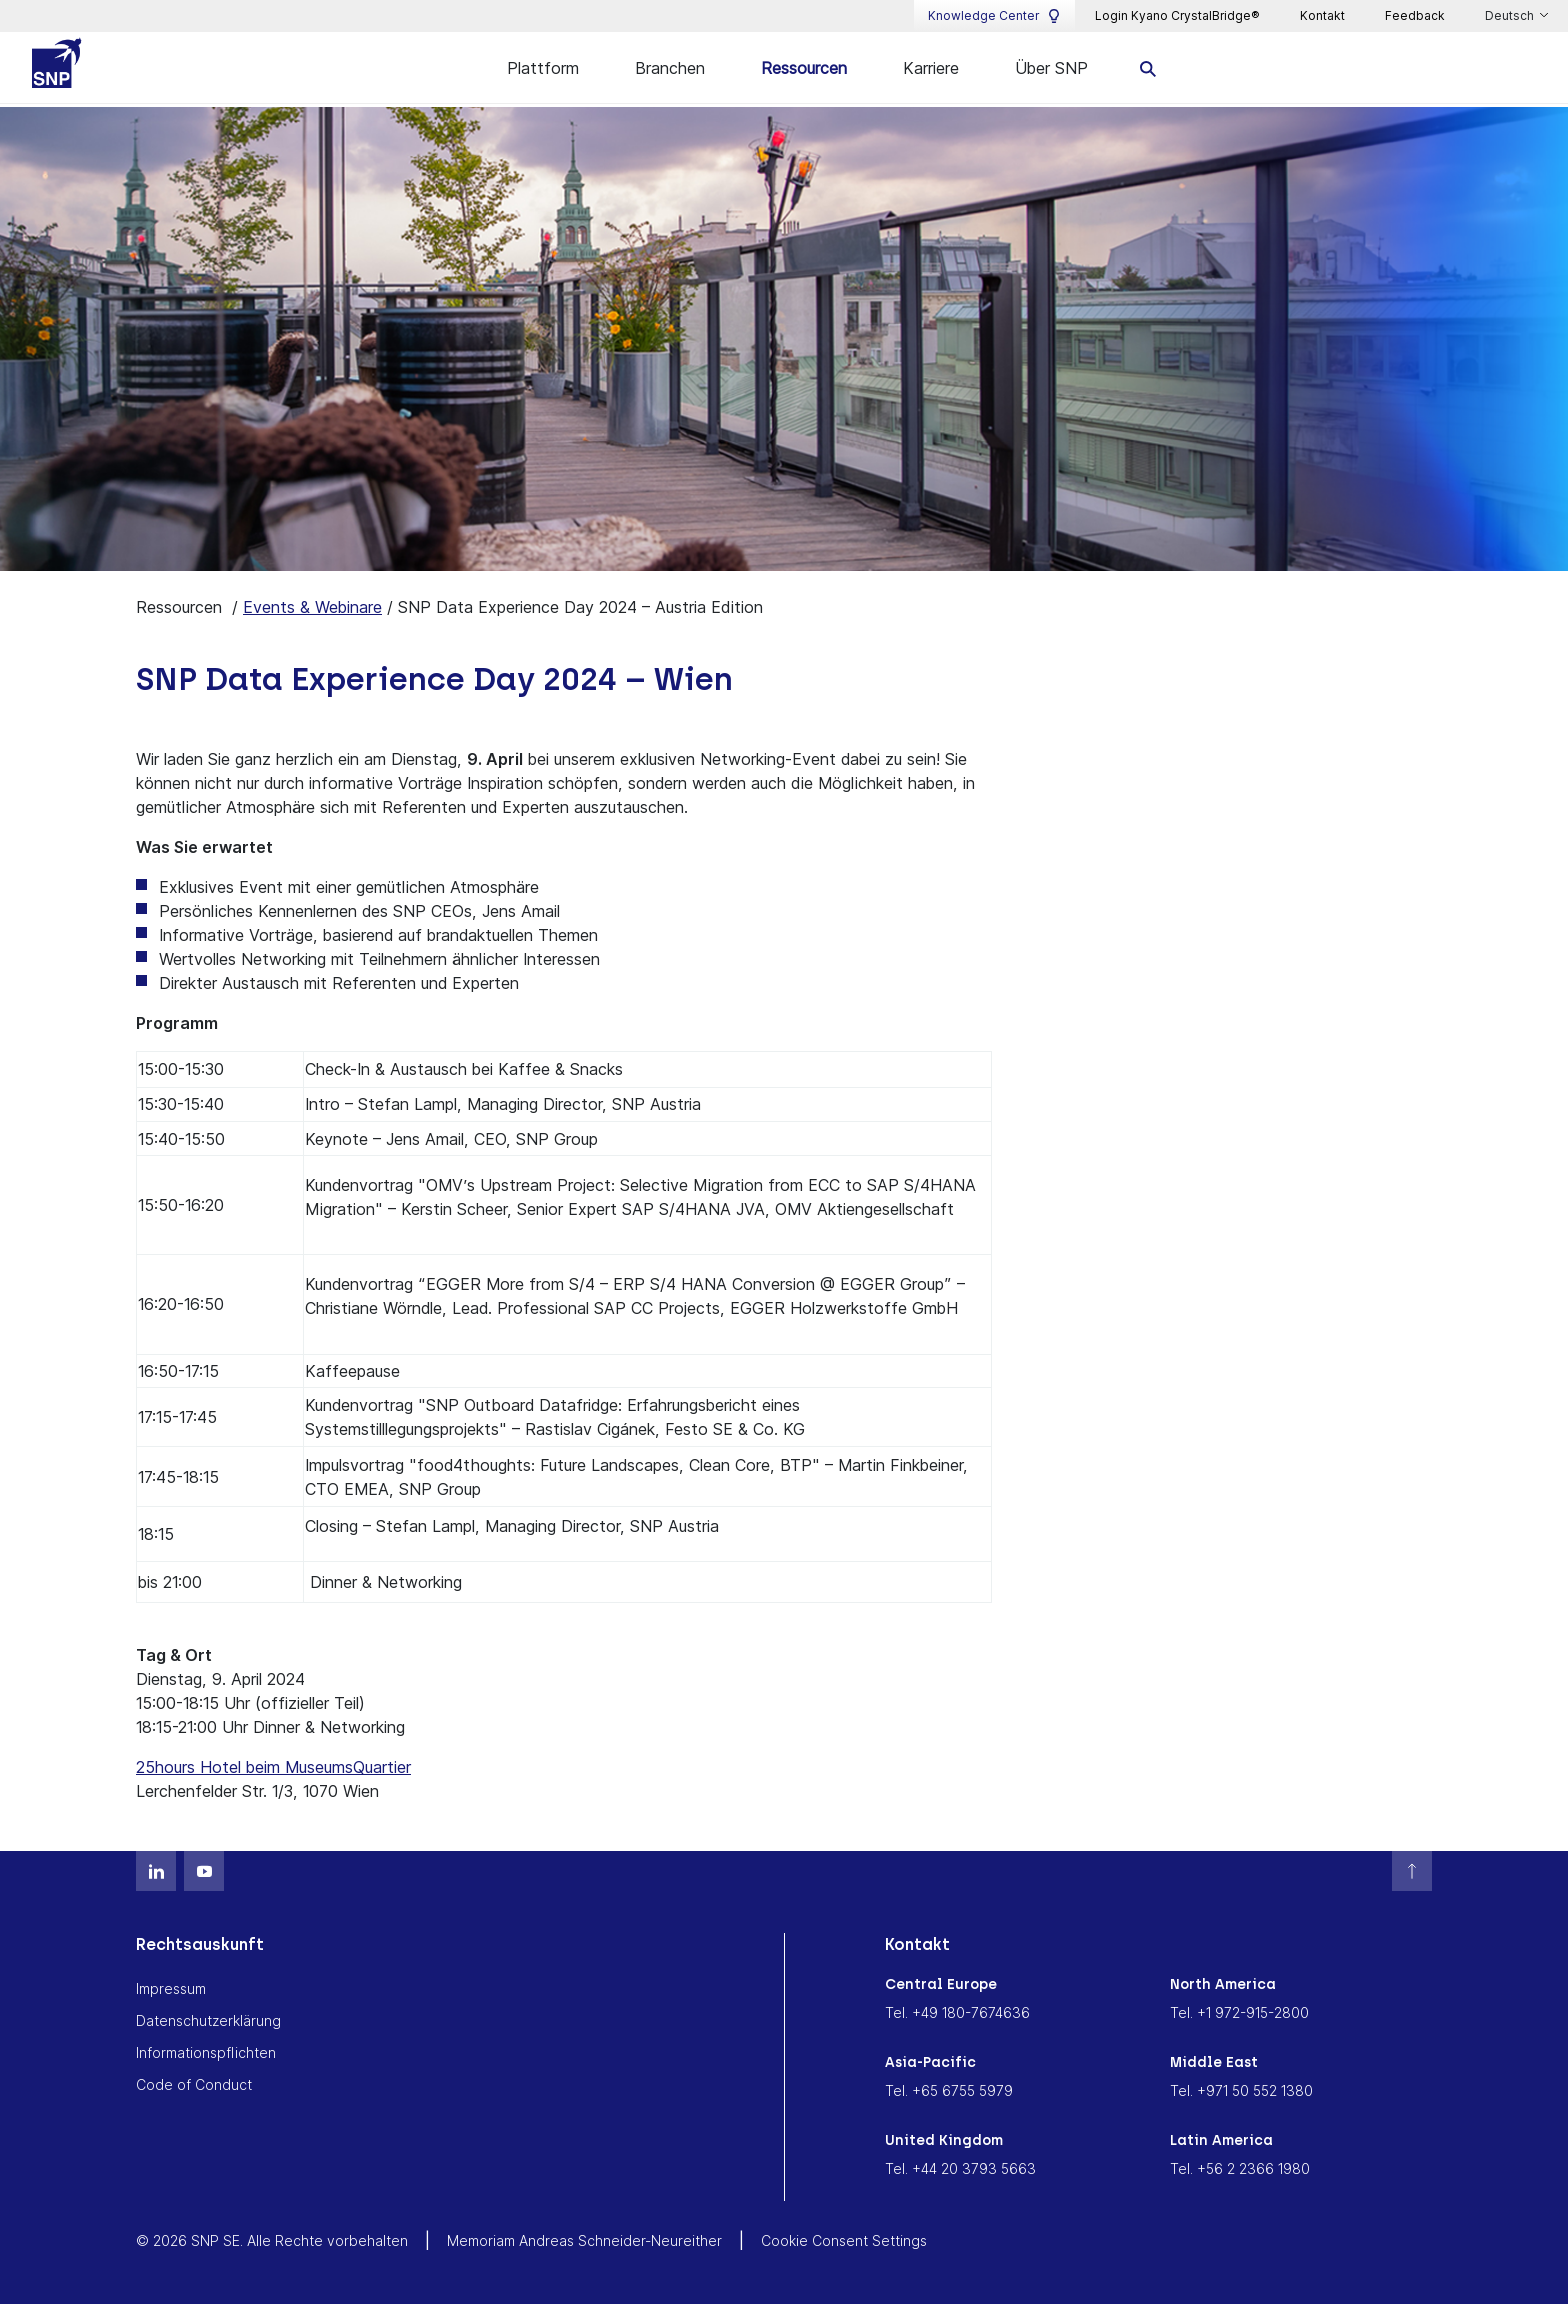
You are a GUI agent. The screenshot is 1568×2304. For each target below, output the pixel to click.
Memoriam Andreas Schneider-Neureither (584, 2239)
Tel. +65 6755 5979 (949, 2089)
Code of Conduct (194, 2083)
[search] (1148, 67)
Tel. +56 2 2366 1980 (1240, 2167)
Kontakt (1322, 15)
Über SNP (1051, 68)
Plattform (543, 68)
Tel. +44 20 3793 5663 (960, 2167)
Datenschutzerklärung (208, 2019)
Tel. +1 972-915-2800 (1239, 2011)
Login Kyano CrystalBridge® (1177, 15)
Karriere (931, 68)
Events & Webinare (312, 606)
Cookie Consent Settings (844, 2239)
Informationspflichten (206, 2051)
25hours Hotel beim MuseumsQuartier (273, 1766)
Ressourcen (804, 68)
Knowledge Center (994, 16)
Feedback (1415, 15)
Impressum (171, 1987)
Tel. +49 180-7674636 (957, 2011)
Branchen (670, 68)
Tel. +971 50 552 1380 (1241, 2089)
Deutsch (1511, 16)
